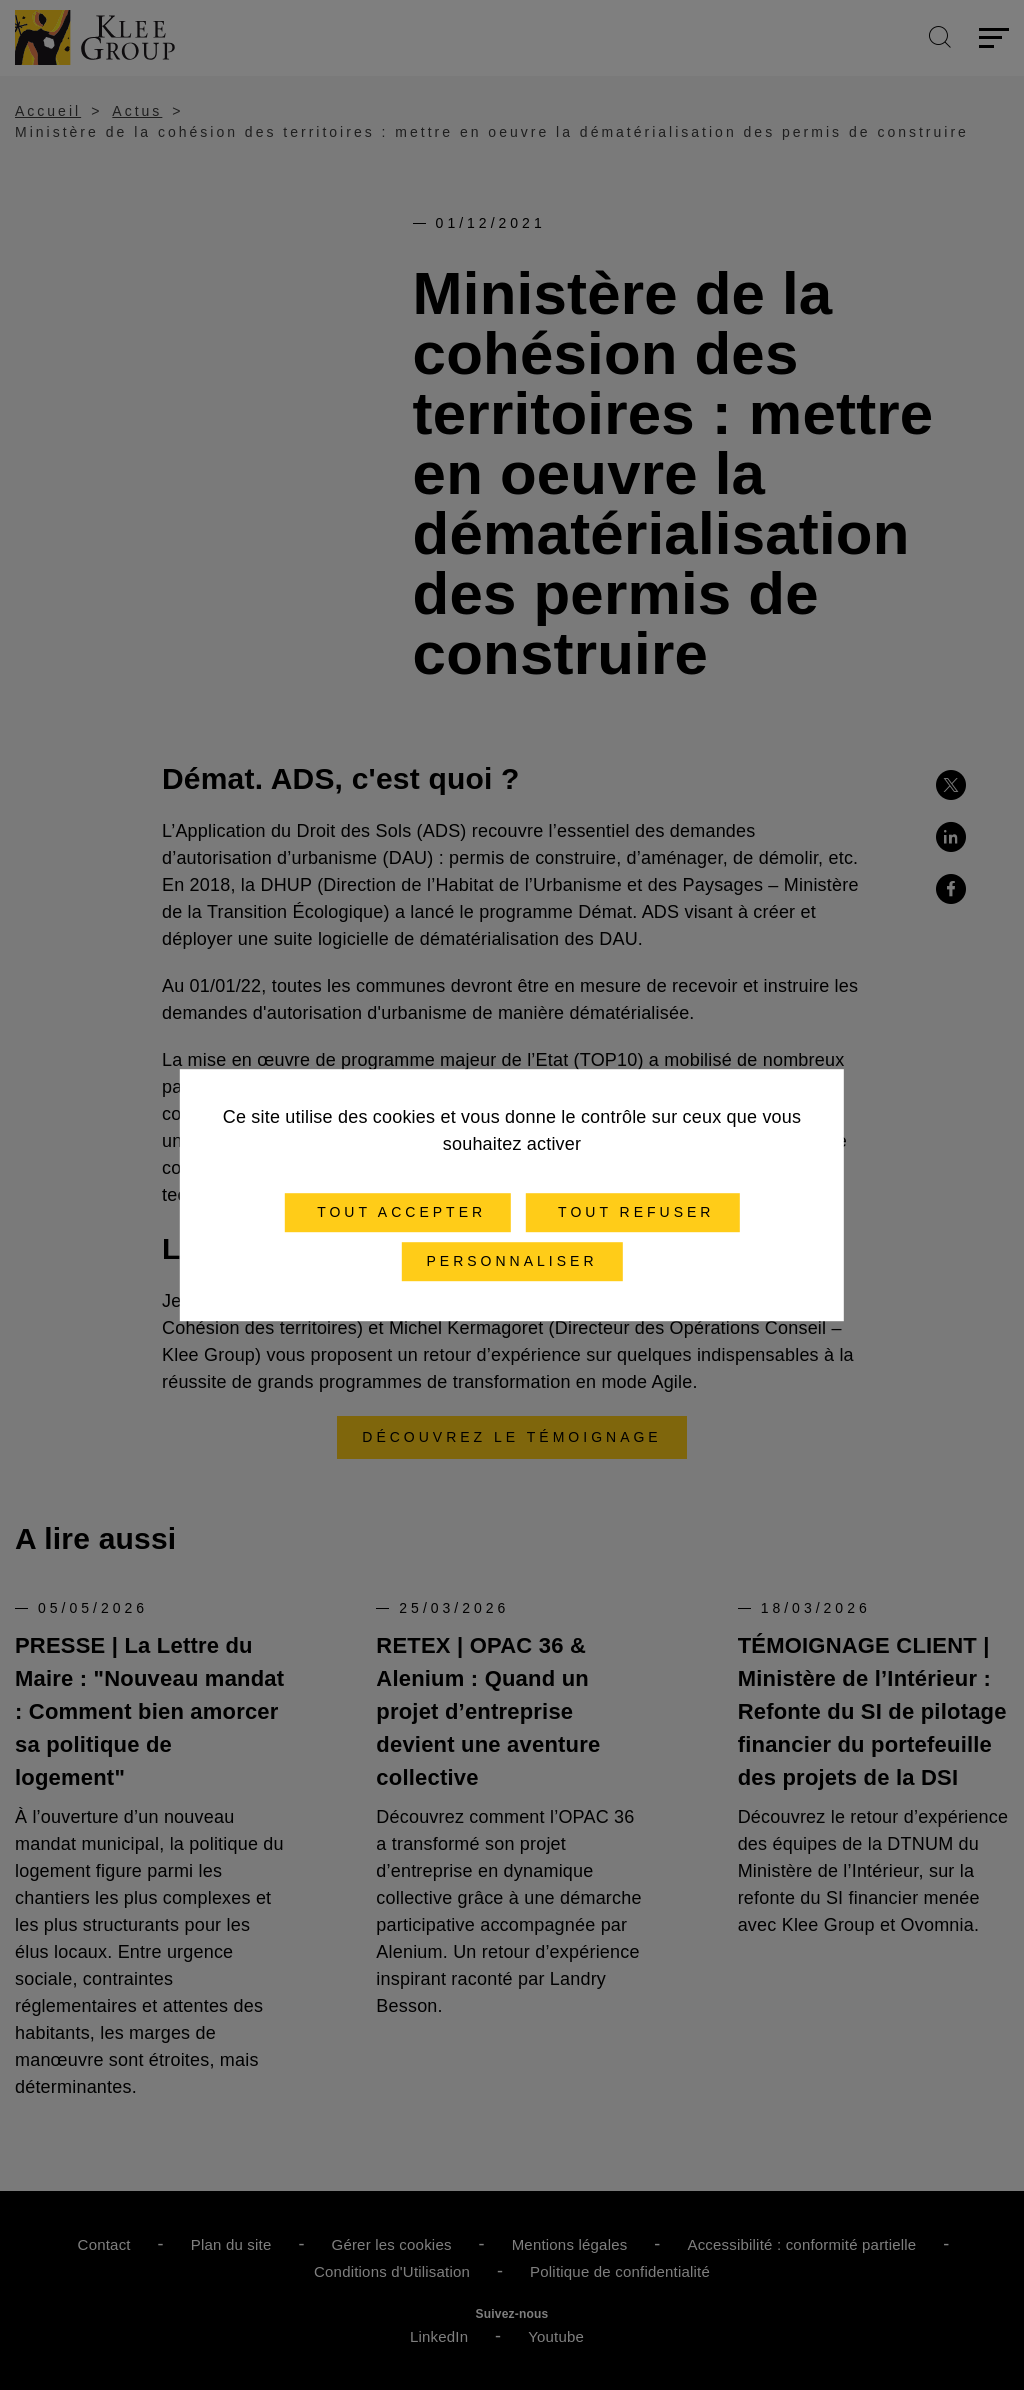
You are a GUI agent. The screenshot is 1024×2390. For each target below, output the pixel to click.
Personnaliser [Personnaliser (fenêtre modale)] (511, 1261)
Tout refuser (632, 1212)
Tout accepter (397, 1212)
